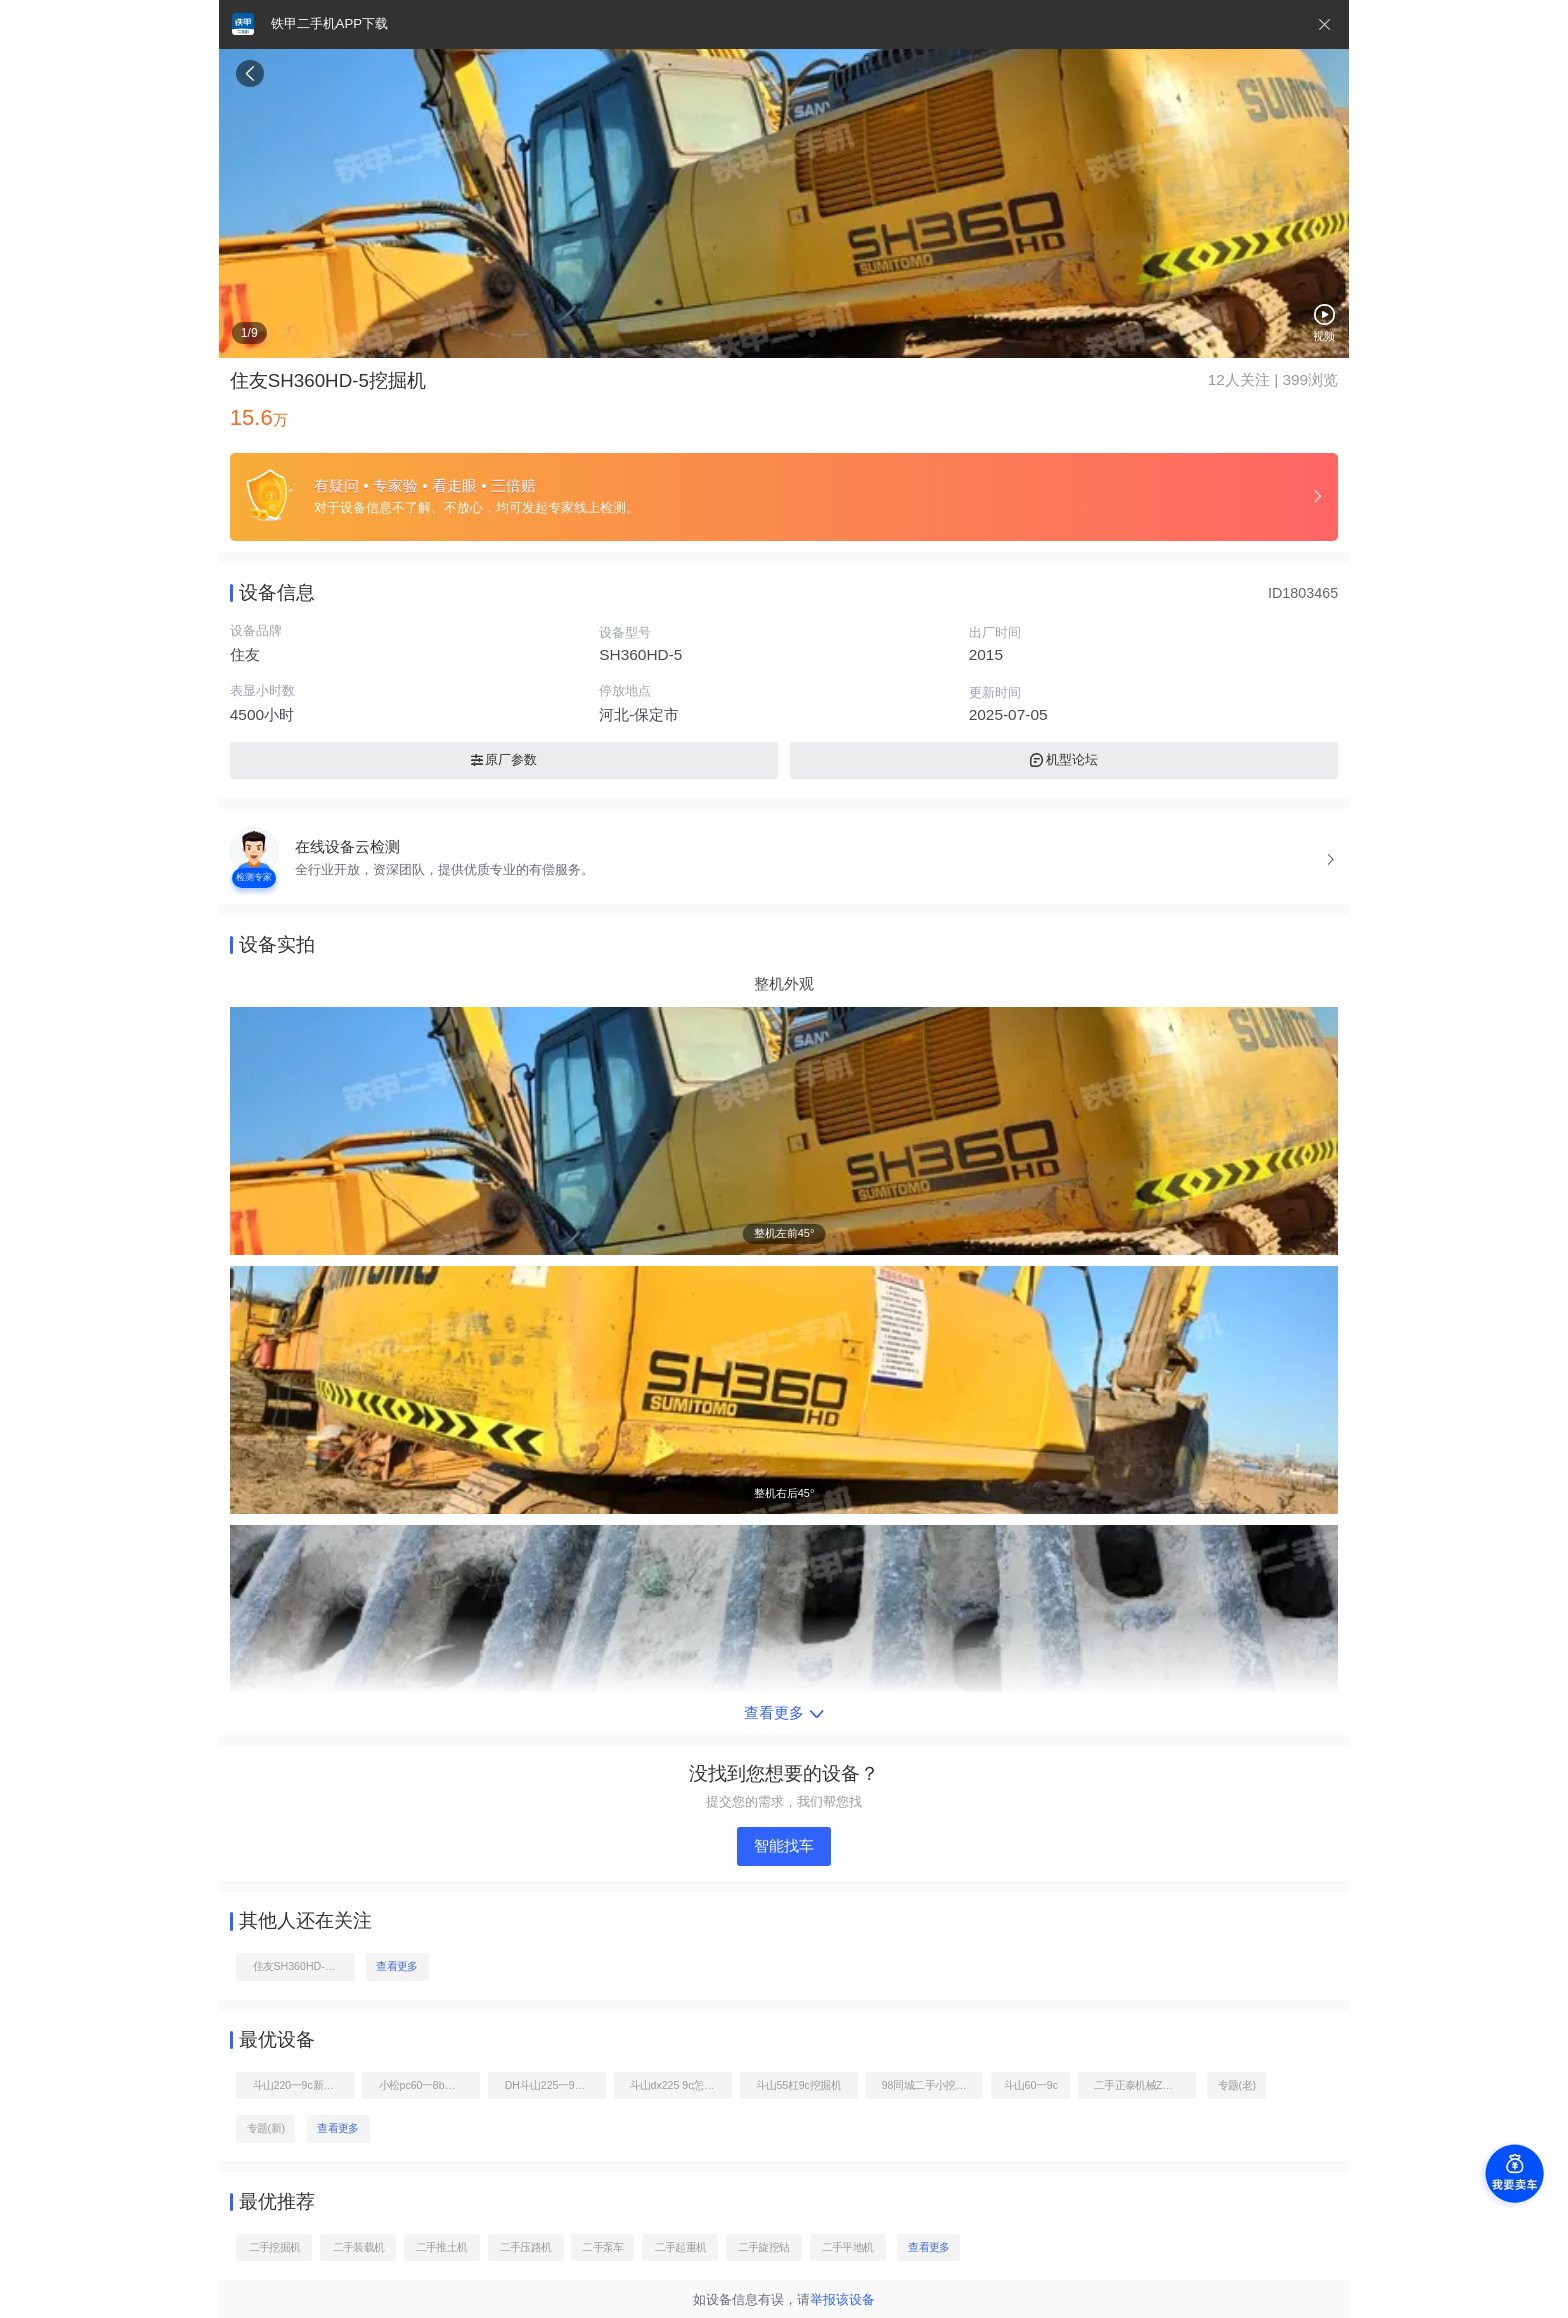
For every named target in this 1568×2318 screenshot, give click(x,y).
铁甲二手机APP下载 (329, 23)
